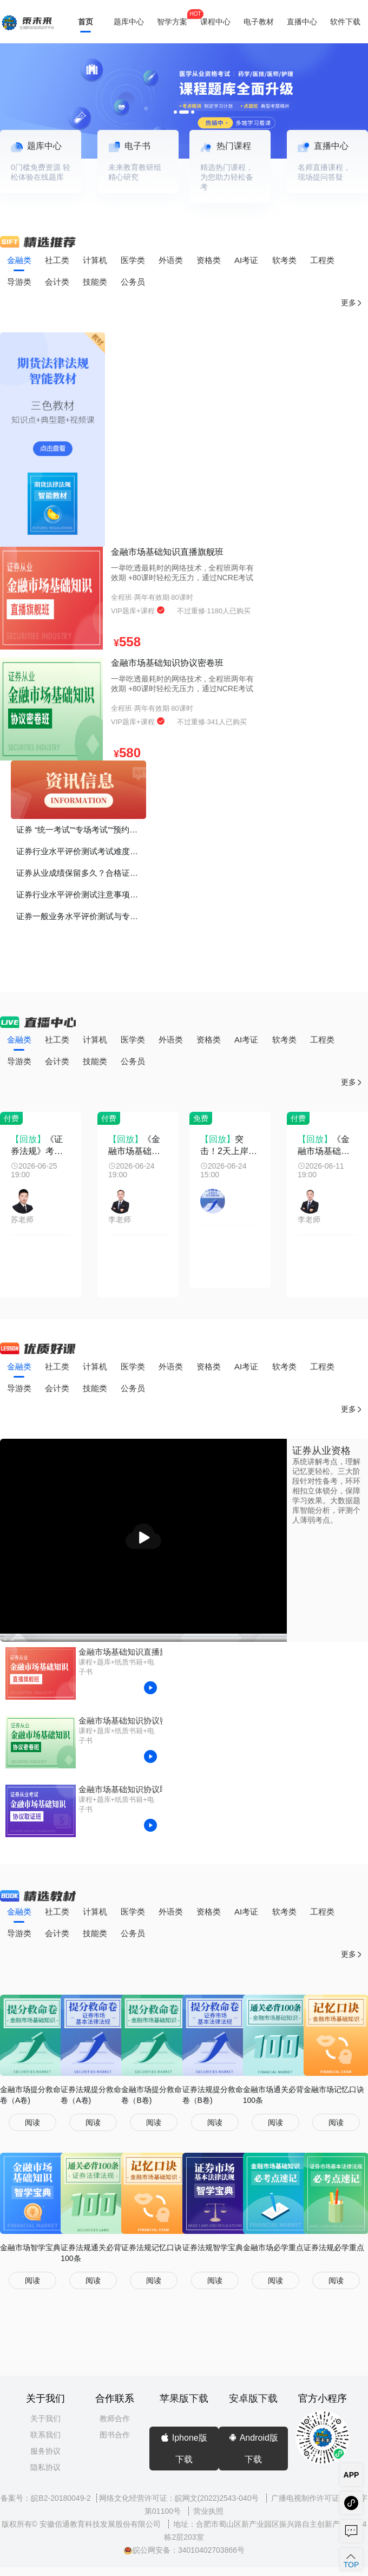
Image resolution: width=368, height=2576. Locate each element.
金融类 (19, 260)
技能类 (95, 281)
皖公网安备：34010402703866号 (184, 2550)
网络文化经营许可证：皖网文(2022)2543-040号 (180, 2498)
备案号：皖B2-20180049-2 (46, 2498)
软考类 (284, 260)
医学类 (133, 260)
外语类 (171, 260)
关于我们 (45, 2418)
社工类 (57, 260)
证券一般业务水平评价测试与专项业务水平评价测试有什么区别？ (81, 916)
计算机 (95, 260)
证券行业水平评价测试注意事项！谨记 (81, 894)
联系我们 (45, 2434)
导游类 (19, 281)
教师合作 (115, 2418)
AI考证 (246, 260)
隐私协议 (45, 2467)
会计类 (57, 281)
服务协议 (45, 2451)
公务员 (133, 281)
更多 (352, 303)
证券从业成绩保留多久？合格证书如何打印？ (81, 872)
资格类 (208, 260)
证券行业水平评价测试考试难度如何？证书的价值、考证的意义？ (81, 851)
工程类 (322, 260)
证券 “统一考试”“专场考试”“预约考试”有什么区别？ (81, 829)
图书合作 (115, 2434)
